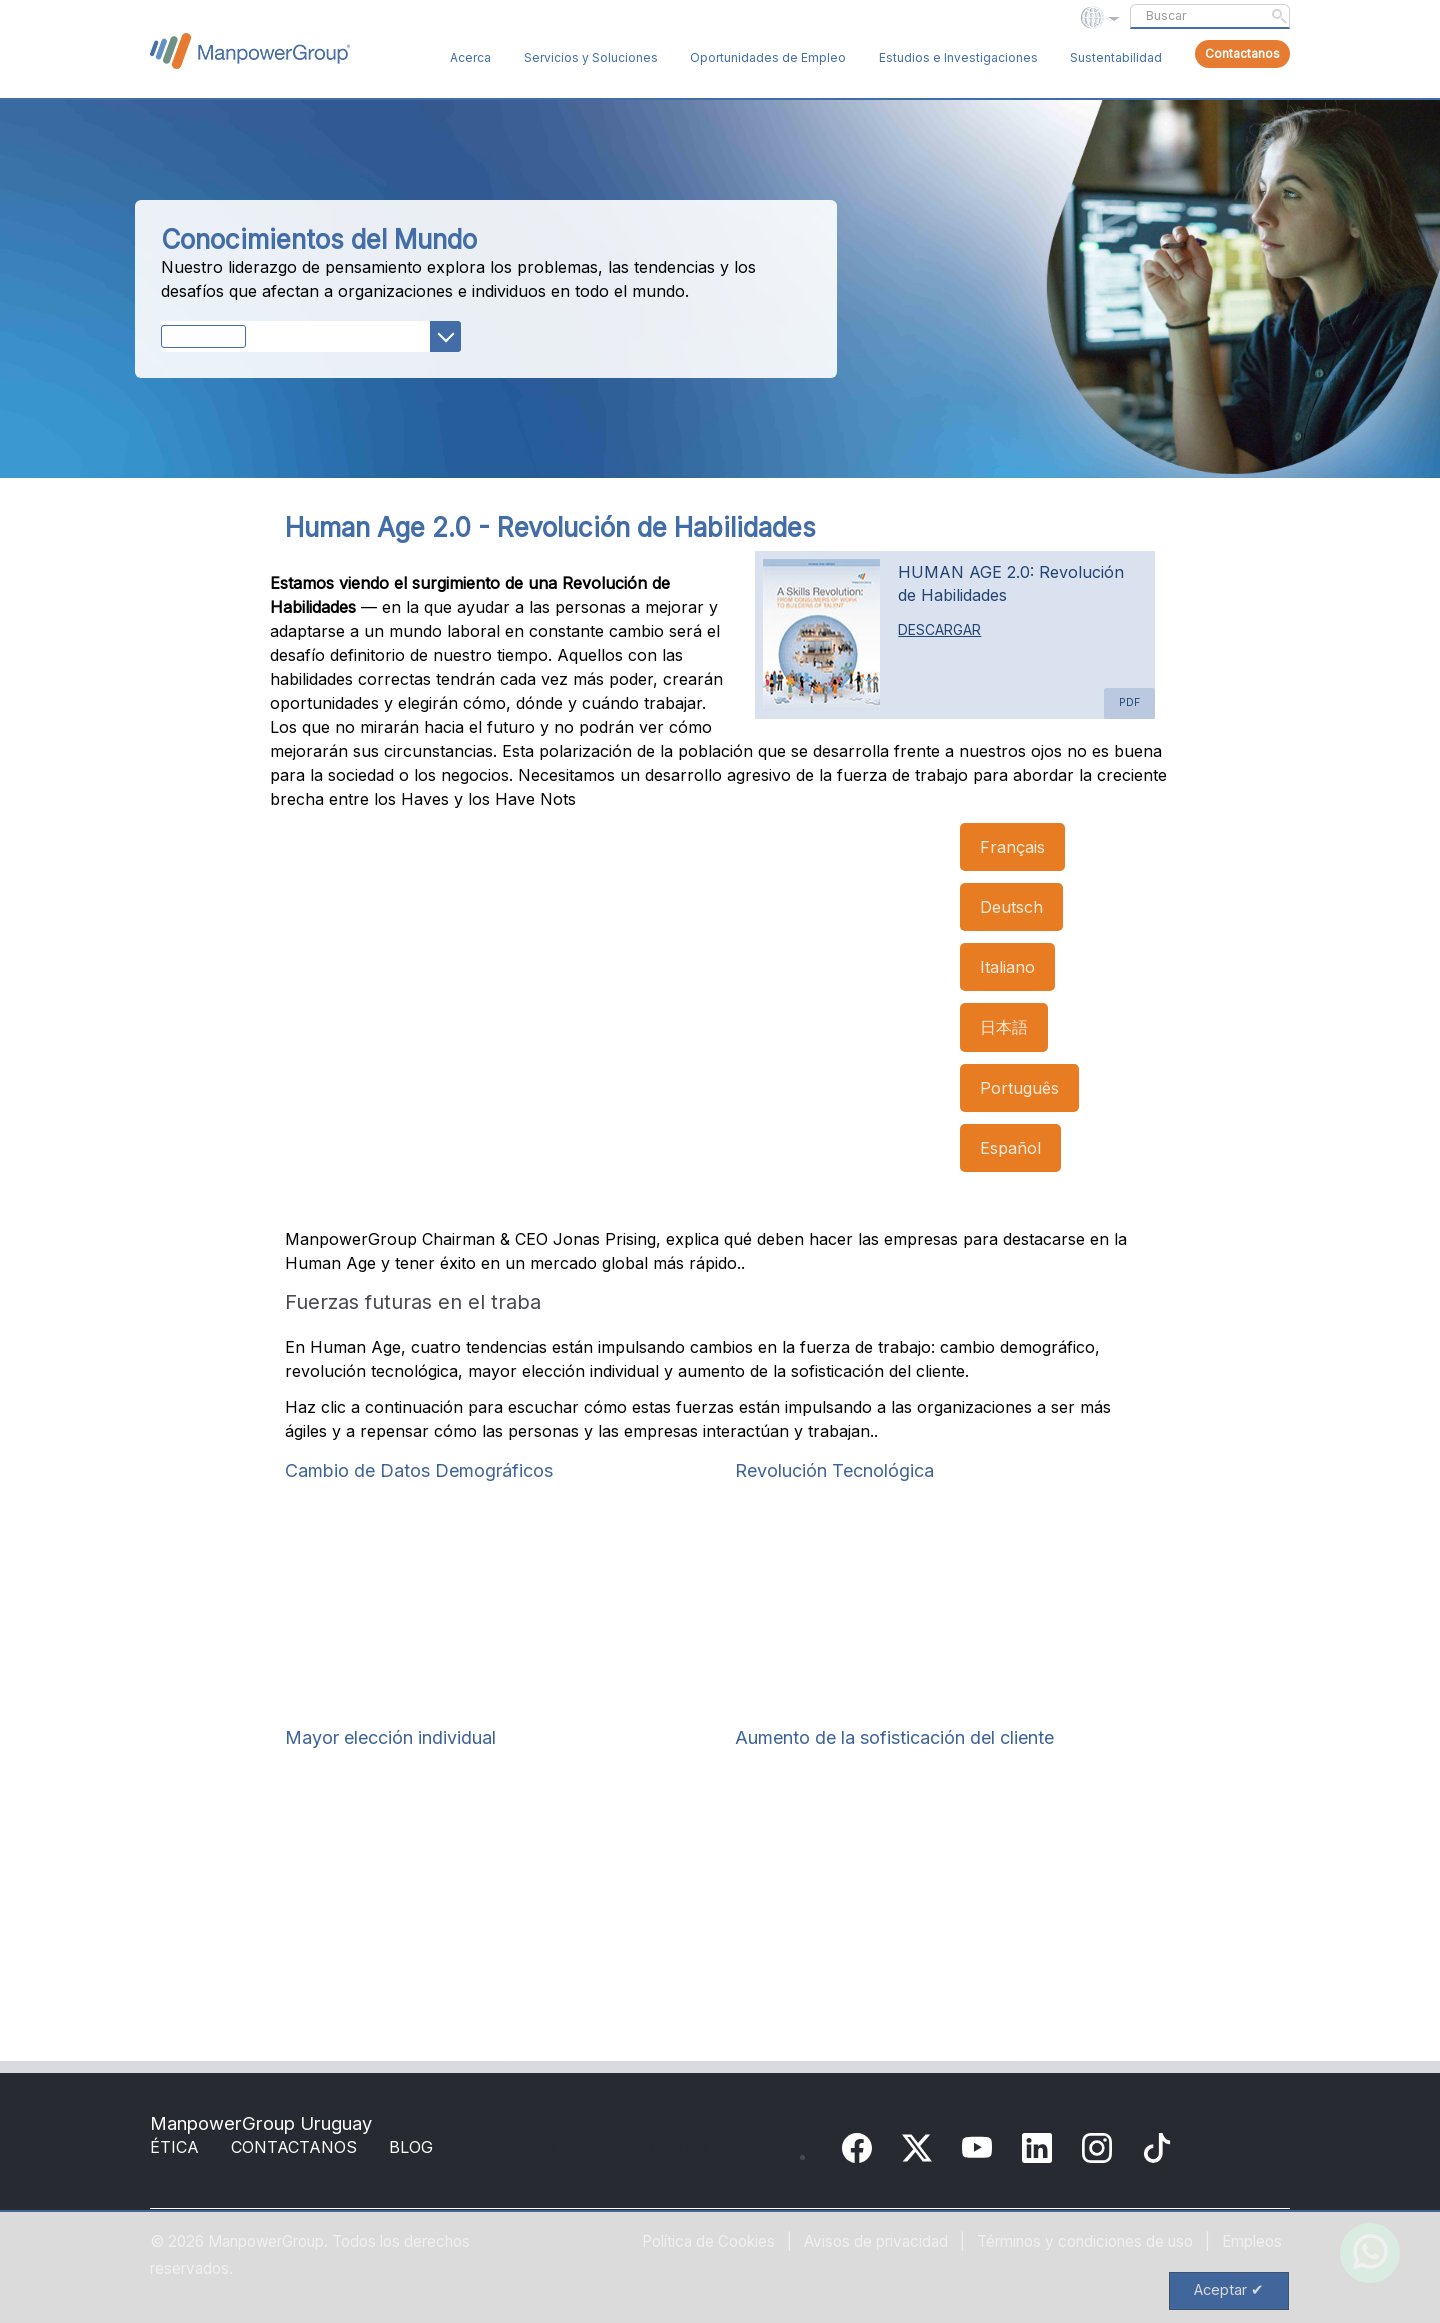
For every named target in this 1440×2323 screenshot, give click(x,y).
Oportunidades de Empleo (768, 57)
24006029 (668, 2147)
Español (1010, 1148)
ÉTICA (174, 2147)
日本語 (1004, 1027)
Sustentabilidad (1116, 57)
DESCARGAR (939, 629)
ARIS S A (521, 2147)
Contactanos (1242, 53)
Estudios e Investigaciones (958, 57)
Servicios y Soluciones (591, 57)
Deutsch (1011, 907)
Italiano (1007, 967)
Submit (1279, 16)
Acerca (470, 57)
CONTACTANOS (294, 2147)
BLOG (411, 2147)
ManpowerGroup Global (250, 51)
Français (1012, 847)
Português (1019, 1088)
